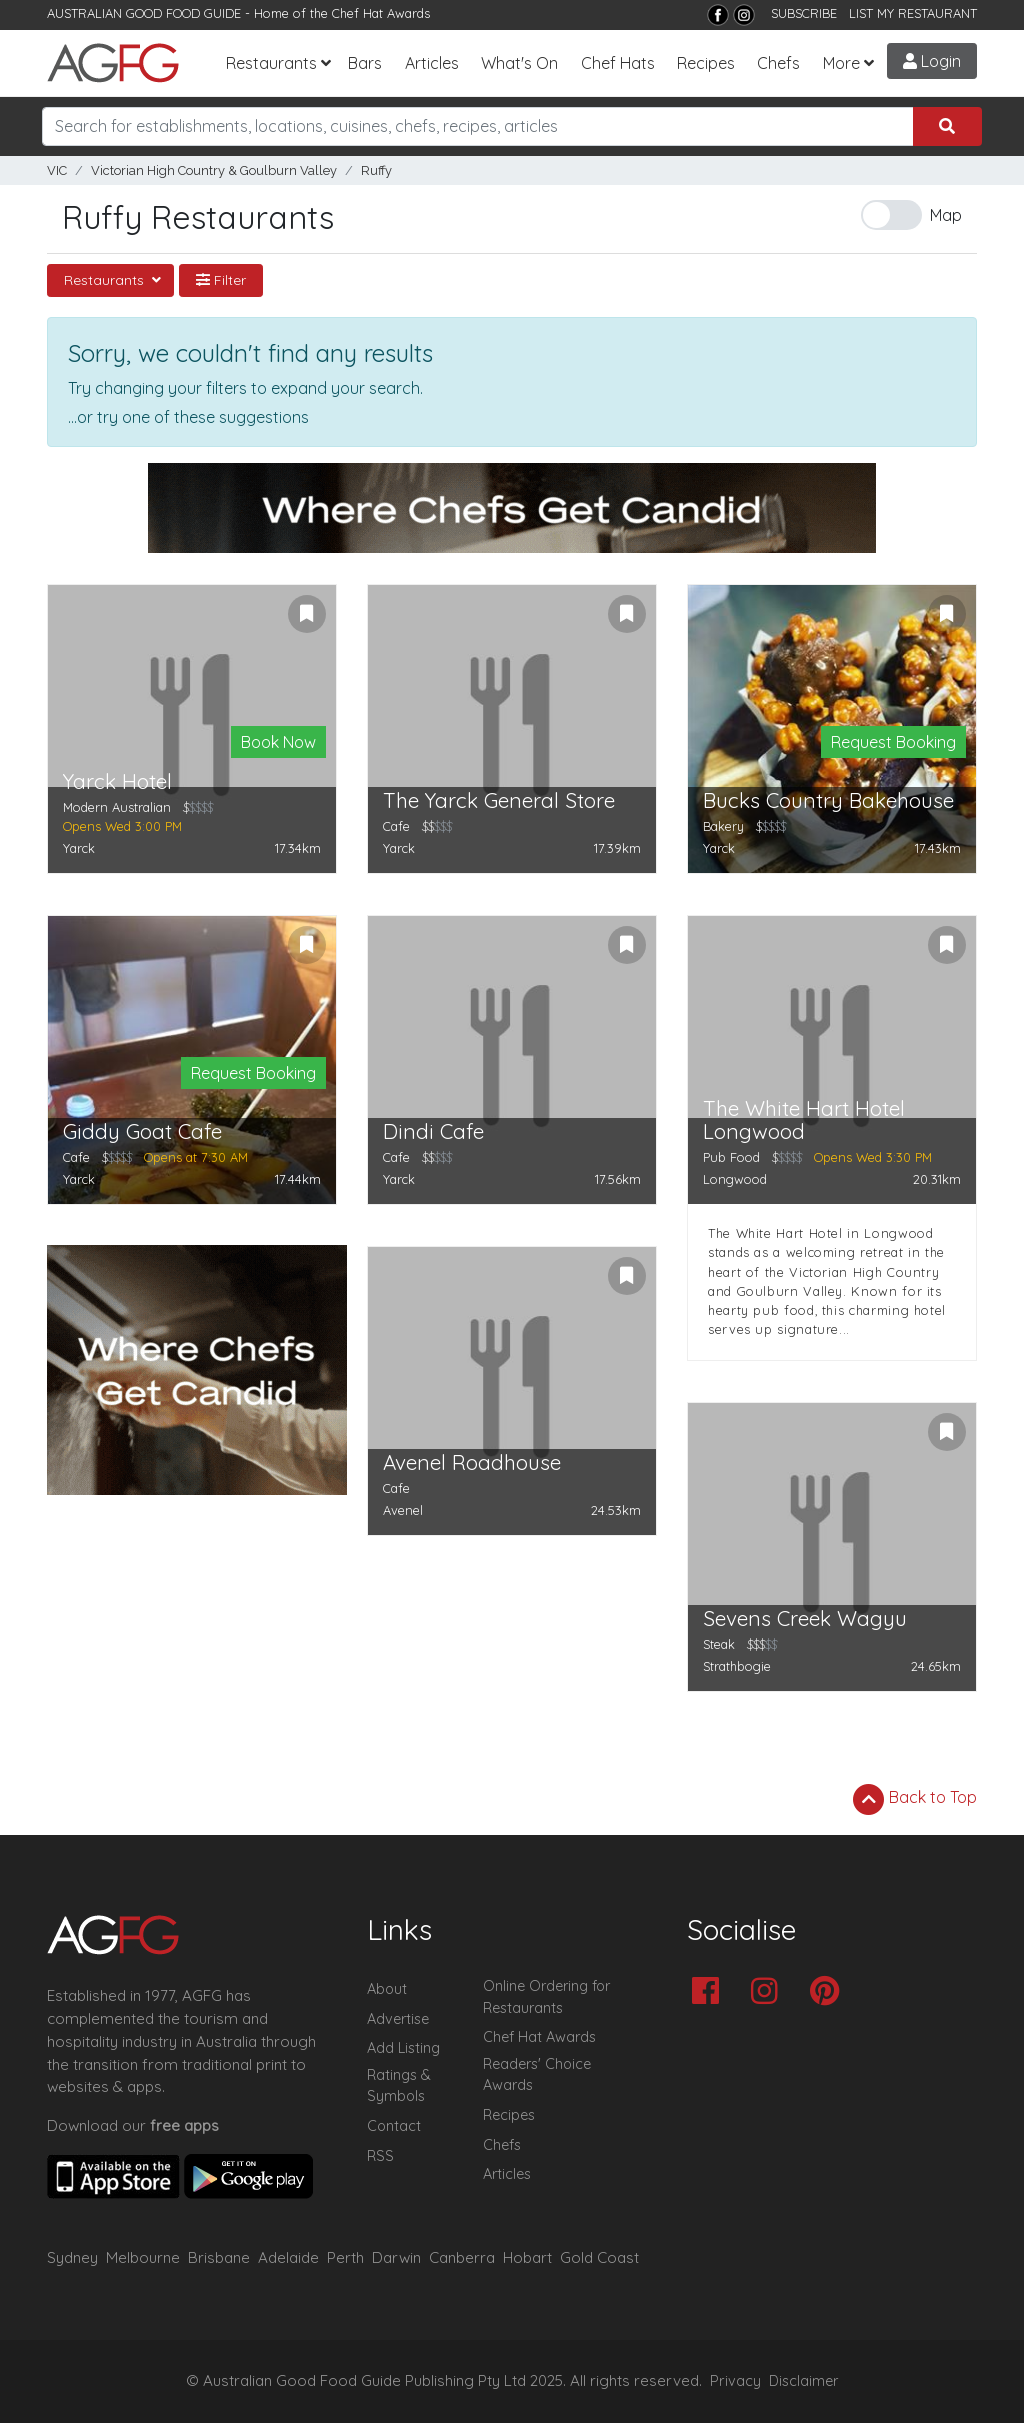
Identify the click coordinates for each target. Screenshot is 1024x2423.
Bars (365, 63)
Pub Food (731, 1157)
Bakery (723, 826)
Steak (719, 1644)
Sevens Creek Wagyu (805, 1618)
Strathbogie (737, 1666)
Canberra (462, 2257)
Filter (221, 280)
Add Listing (403, 2048)
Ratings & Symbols (399, 2086)
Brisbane (219, 2257)
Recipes (706, 63)
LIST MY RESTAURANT (913, 13)
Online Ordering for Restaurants (546, 1997)
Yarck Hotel (117, 781)
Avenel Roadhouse (472, 1462)
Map (946, 215)
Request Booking (893, 742)
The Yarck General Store (499, 800)
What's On (519, 63)
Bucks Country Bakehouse (828, 800)
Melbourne (143, 2257)
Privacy (735, 2381)
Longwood (735, 1179)
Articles (432, 63)
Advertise (398, 2019)
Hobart (527, 2257)
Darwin (396, 2257)
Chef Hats (618, 63)
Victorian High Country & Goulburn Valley (214, 170)
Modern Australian (117, 807)
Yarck (79, 848)
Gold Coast (599, 2257)
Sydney (72, 2257)
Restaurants (271, 63)
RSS (380, 2156)
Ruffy (376, 170)
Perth (345, 2257)
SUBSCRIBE (804, 13)
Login (932, 61)
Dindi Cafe (433, 1131)
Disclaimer (804, 2381)
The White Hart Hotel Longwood (804, 1120)
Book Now (278, 742)
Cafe (396, 826)
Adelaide (288, 2257)
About (387, 1989)
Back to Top (915, 1799)
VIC (57, 170)
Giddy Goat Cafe (142, 1131)
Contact (394, 2126)
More (841, 63)
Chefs (778, 63)
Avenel (403, 1510)
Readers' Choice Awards (537, 2075)
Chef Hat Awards (381, 13)
